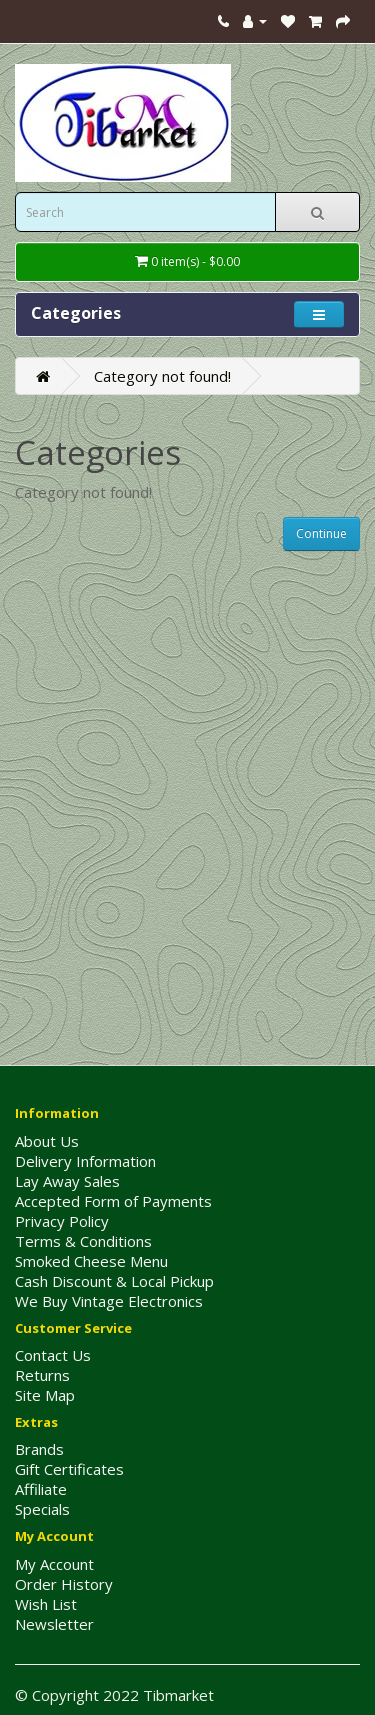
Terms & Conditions (83, 1241)
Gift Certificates (69, 1469)
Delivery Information (85, 1161)
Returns (42, 1375)
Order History (64, 1584)
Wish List (46, 1604)
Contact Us (53, 1355)
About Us (47, 1141)
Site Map (45, 1395)
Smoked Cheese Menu (91, 1261)
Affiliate (41, 1489)
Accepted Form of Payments (113, 1201)
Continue (321, 533)
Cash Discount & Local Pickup (114, 1281)
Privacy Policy (62, 1221)
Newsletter (54, 1624)
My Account (54, 1564)
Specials (42, 1509)
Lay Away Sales (67, 1181)
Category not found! (162, 376)
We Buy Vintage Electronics (109, 1301)
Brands (39, 1449)
